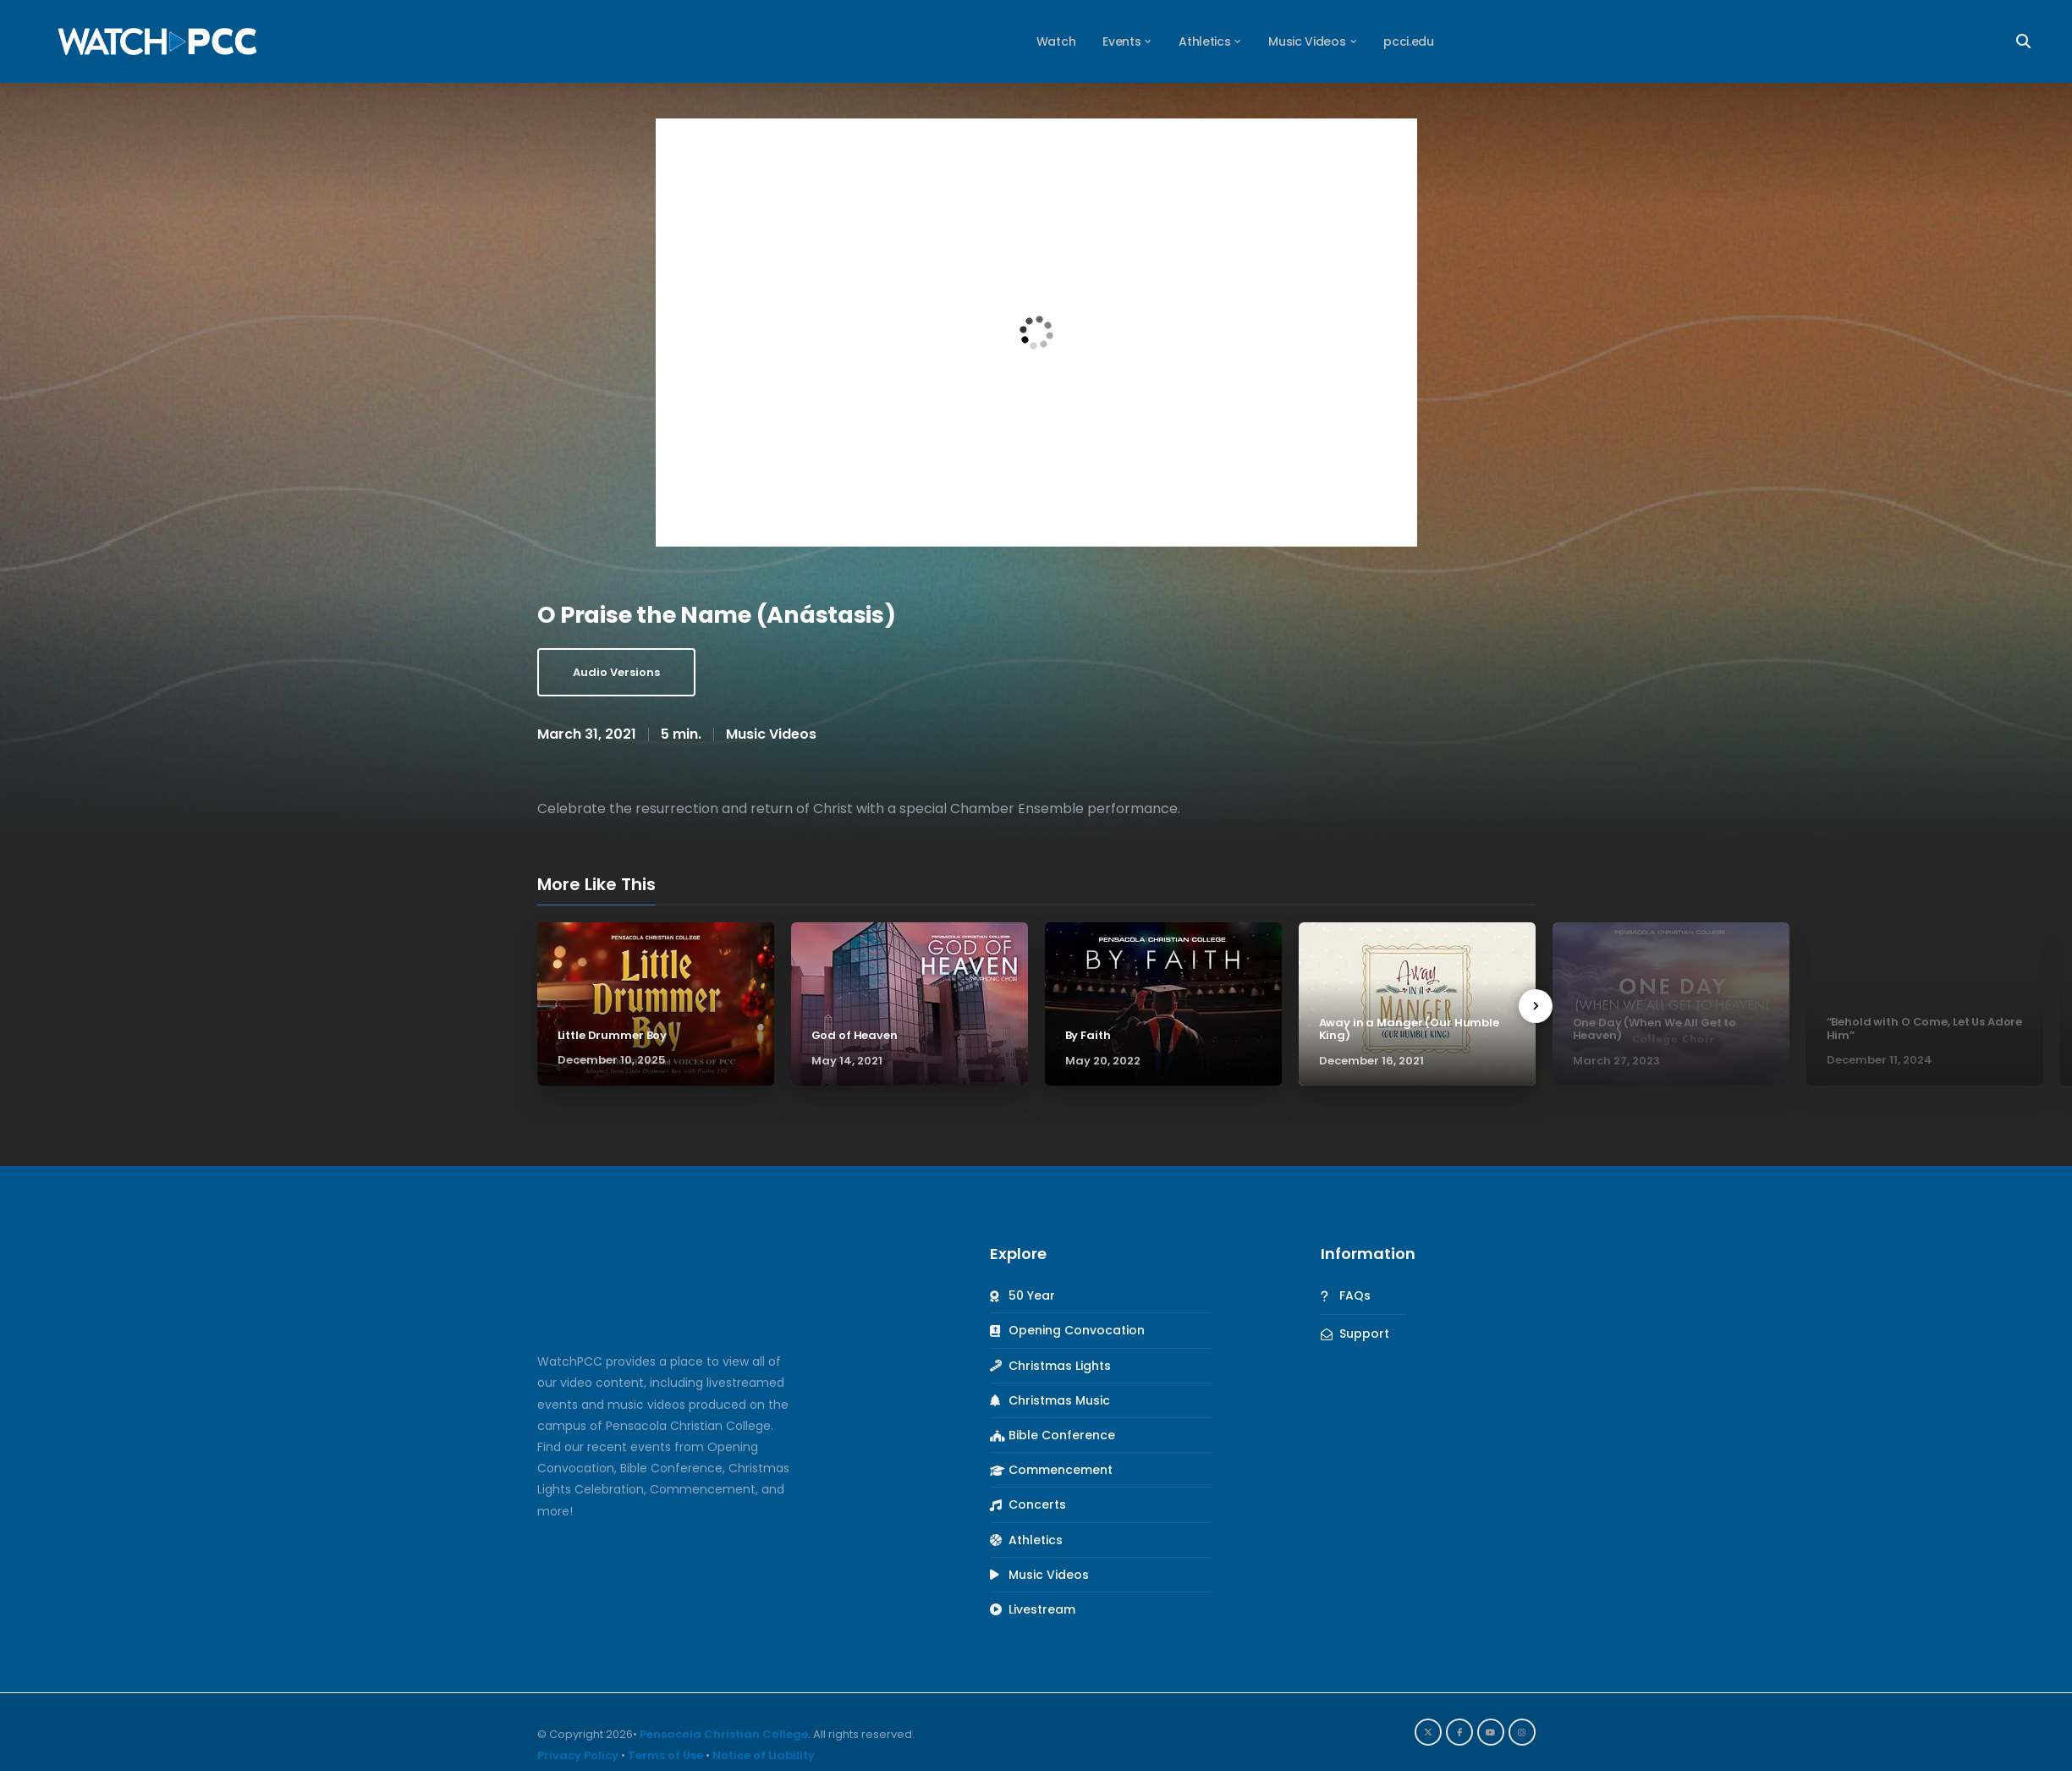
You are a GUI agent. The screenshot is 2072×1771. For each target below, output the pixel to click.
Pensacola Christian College (724, 1734)
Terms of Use (665, 1755)
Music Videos (771, 734)
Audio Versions (616, 672)
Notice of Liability (763, 1755)
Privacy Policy (577, 1755)
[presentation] (1536, 1006)
